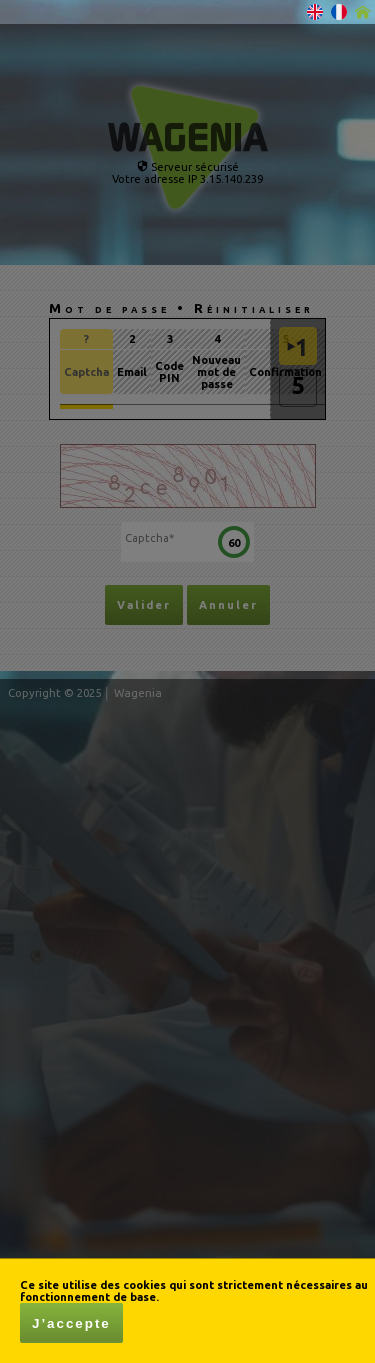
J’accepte (71, 1323)
